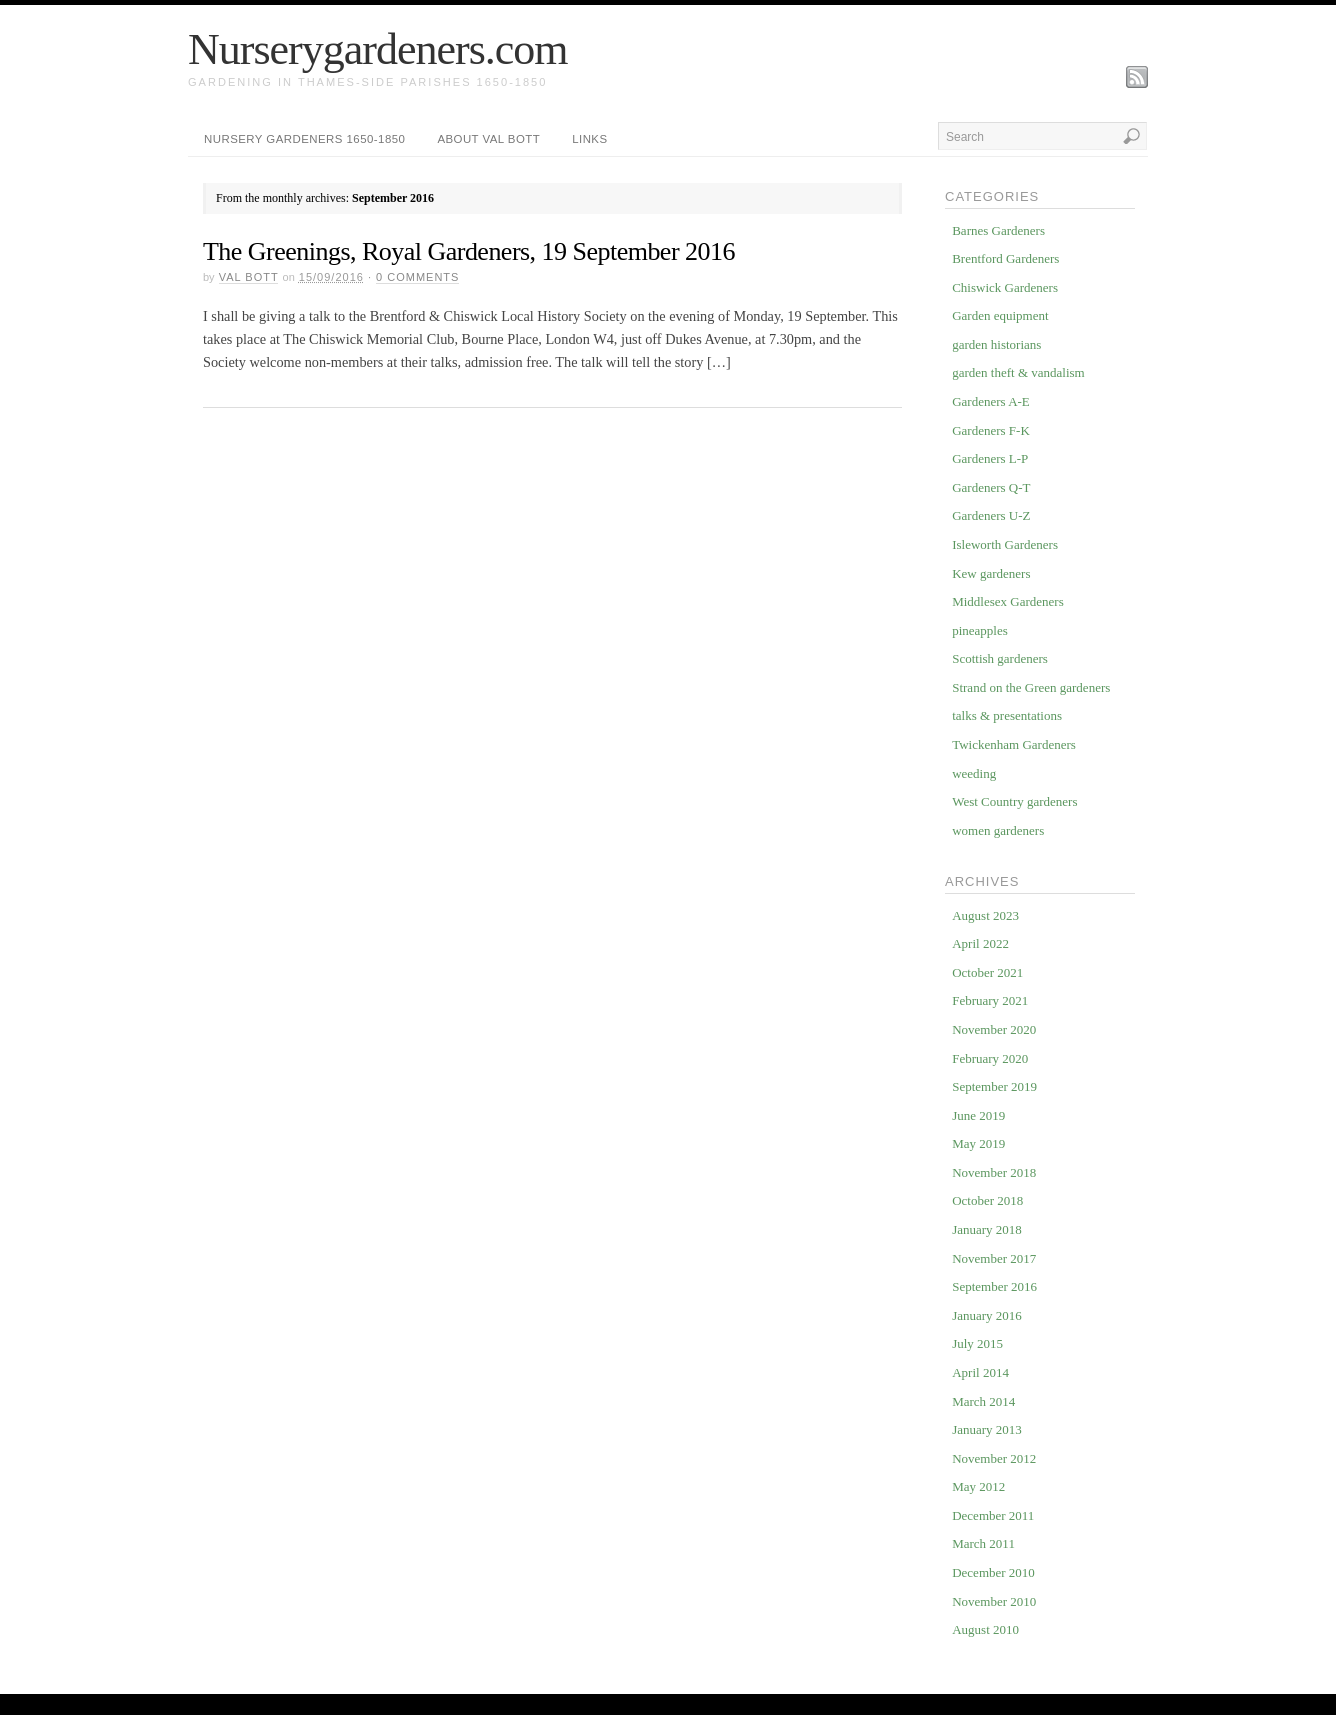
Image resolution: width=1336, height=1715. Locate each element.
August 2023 (985, 915)
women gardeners (998, 830)
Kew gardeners (991, 573)
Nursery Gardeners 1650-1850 (304, 139)
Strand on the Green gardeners (1031, 687)
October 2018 (987, 1200)
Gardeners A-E (991, 401)
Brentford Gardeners (1005, 258)
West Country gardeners (1014, 801)
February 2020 (990, 1058)
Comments (417, 277)
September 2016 (994, 1286)
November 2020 (994, 1029)
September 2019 (994, 1086)
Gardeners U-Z (991, 515)
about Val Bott (488, 139)
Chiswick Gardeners (1005, 287)
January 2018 (987, 1229)
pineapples (980, 630)
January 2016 (987, 1315)
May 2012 (978, 1486)
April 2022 (980, 943)
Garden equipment (1000, 315)
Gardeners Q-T (991, 487)
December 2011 (993, 1515)
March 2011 (983, 1543)
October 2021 (987, 972)
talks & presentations (1007, 715)
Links (589, 139)
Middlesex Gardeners (1008, 601)
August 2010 (985, 1629)
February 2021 (990, 1000)
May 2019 (978, 1143)
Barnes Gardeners (998, 230)
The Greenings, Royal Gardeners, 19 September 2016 (469, 251)
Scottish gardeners (1000, 658)
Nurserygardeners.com (378, 49)
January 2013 (987, 1429)
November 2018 (994, 1172)
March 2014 (983, 1401)
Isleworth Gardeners (1005, 544)
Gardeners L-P (990, 458)
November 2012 (994, 1458)
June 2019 (978, 1115)
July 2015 (977, 1343)
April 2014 (980, 1372)
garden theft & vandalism (1018, 372)
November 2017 (994, 1258)
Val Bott (249, 277)
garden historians (996, 344)
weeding (974, 773)
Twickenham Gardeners (1014, 744)
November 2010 (994, 1601)
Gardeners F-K (991, 430)
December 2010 (993, 1572)
